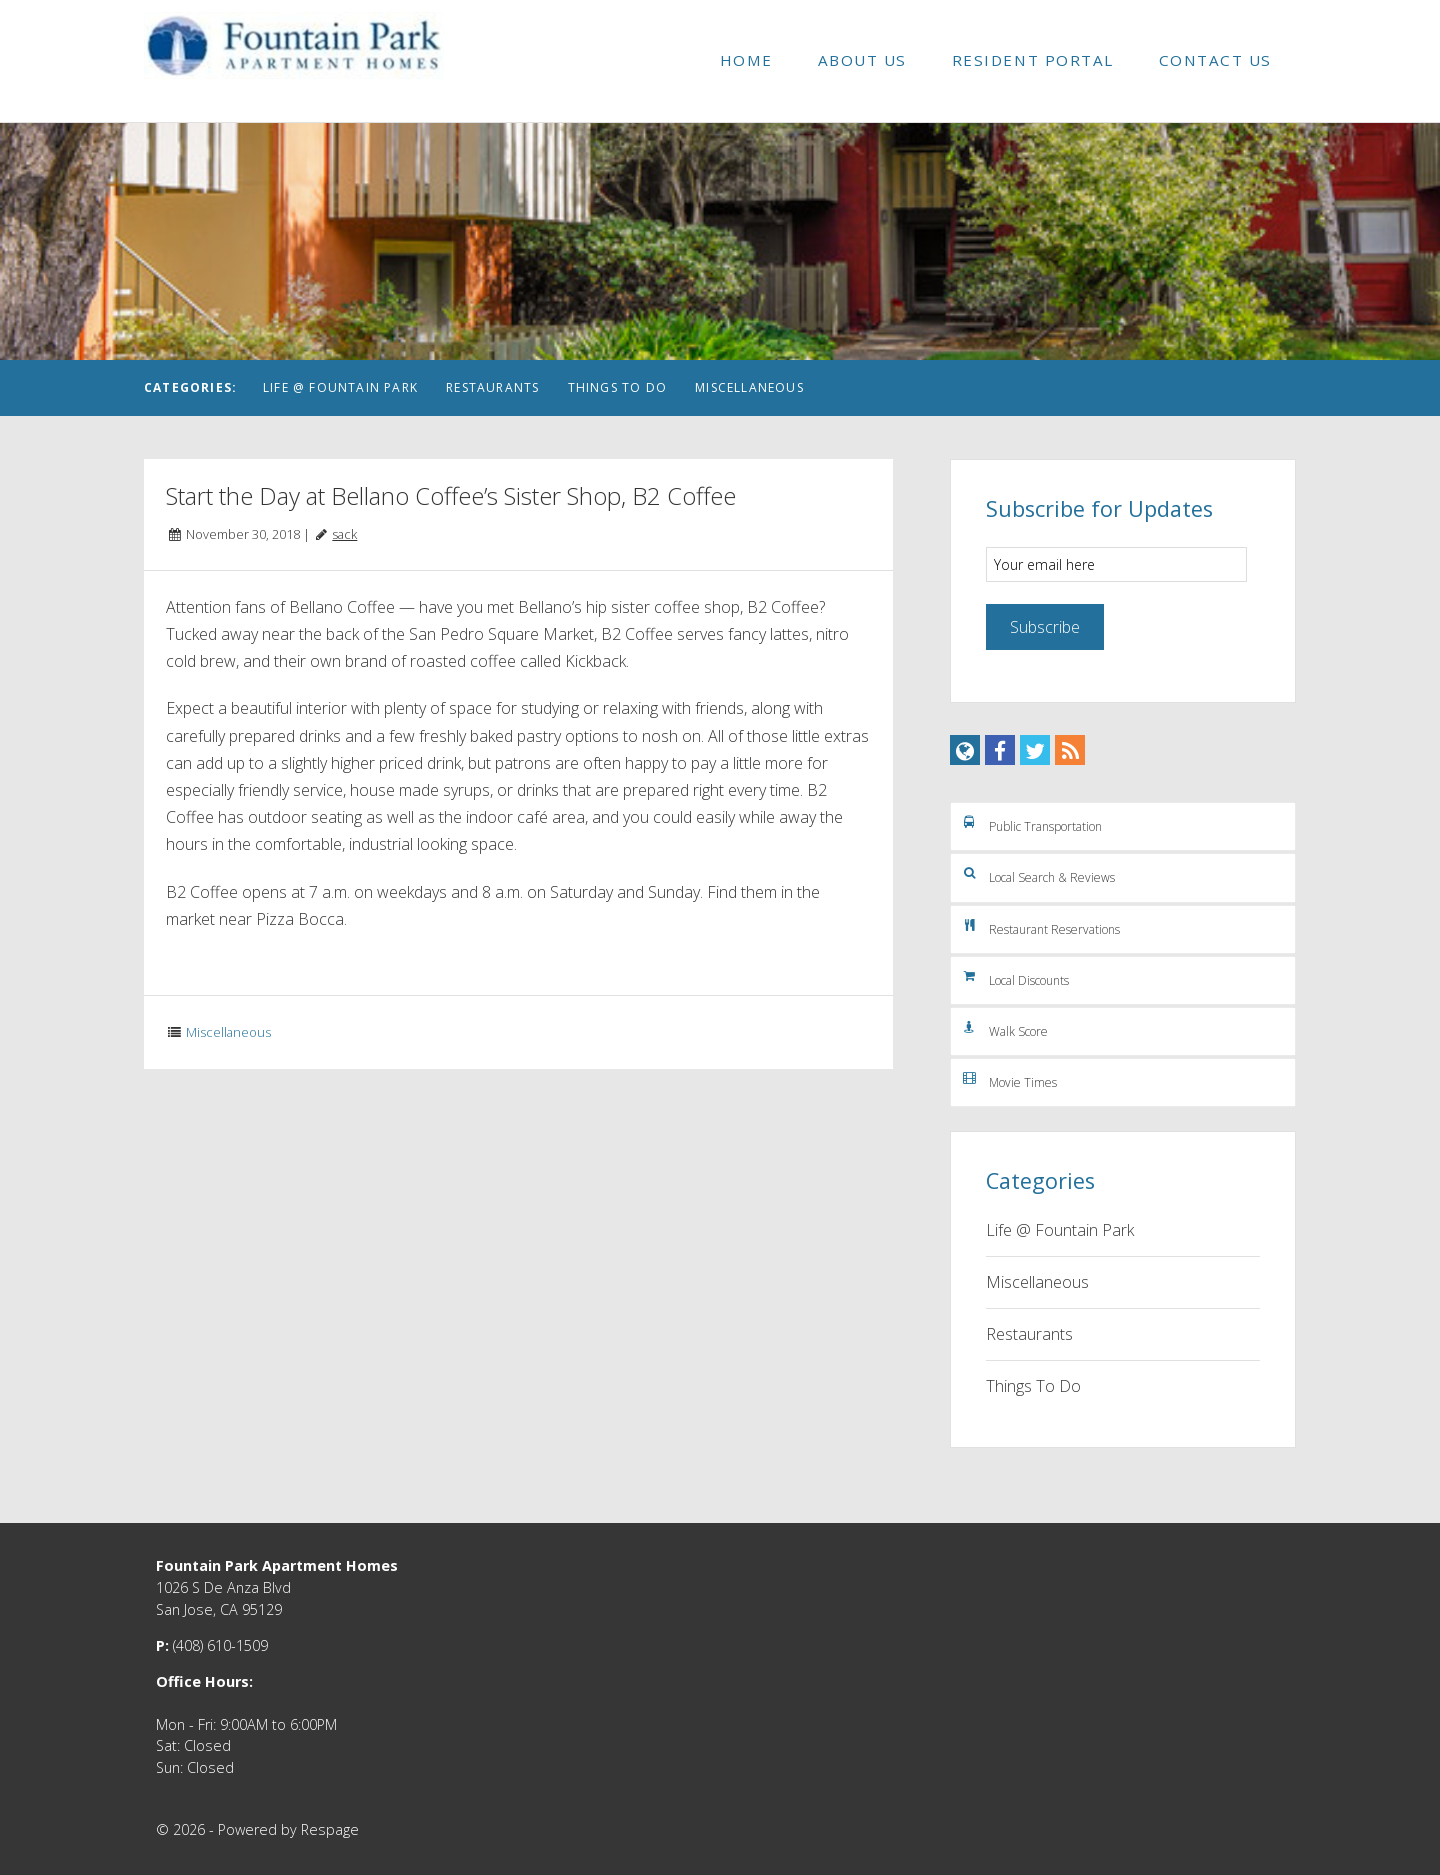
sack (344, 534)
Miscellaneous (749, 387)
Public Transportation (1031, 824)
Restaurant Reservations (1040, 927)
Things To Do (617, 387)
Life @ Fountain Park (340, 387)
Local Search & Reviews (1037, 875)
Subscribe (1045, 627)
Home (746, 60)
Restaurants (492, 387)
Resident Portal (1033, 60)
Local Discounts (1014, 978)
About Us (862, 60)
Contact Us (1215, 60)
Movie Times (1008, 1080)
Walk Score (1004, 1029)
